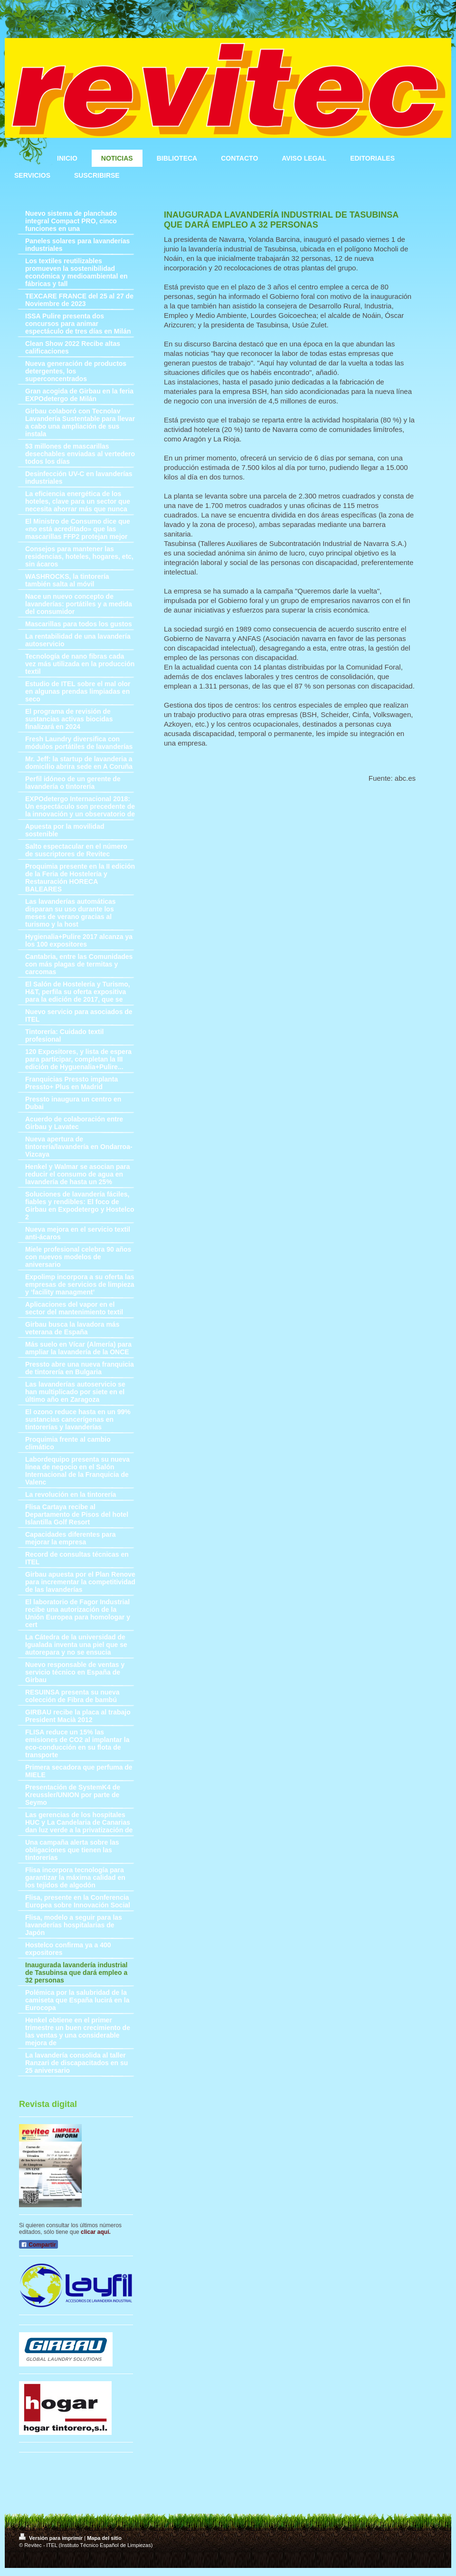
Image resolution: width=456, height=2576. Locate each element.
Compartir (38, 2244)
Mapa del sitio (104, 2538)
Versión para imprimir (51, 2538)
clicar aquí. (96, 2232)
